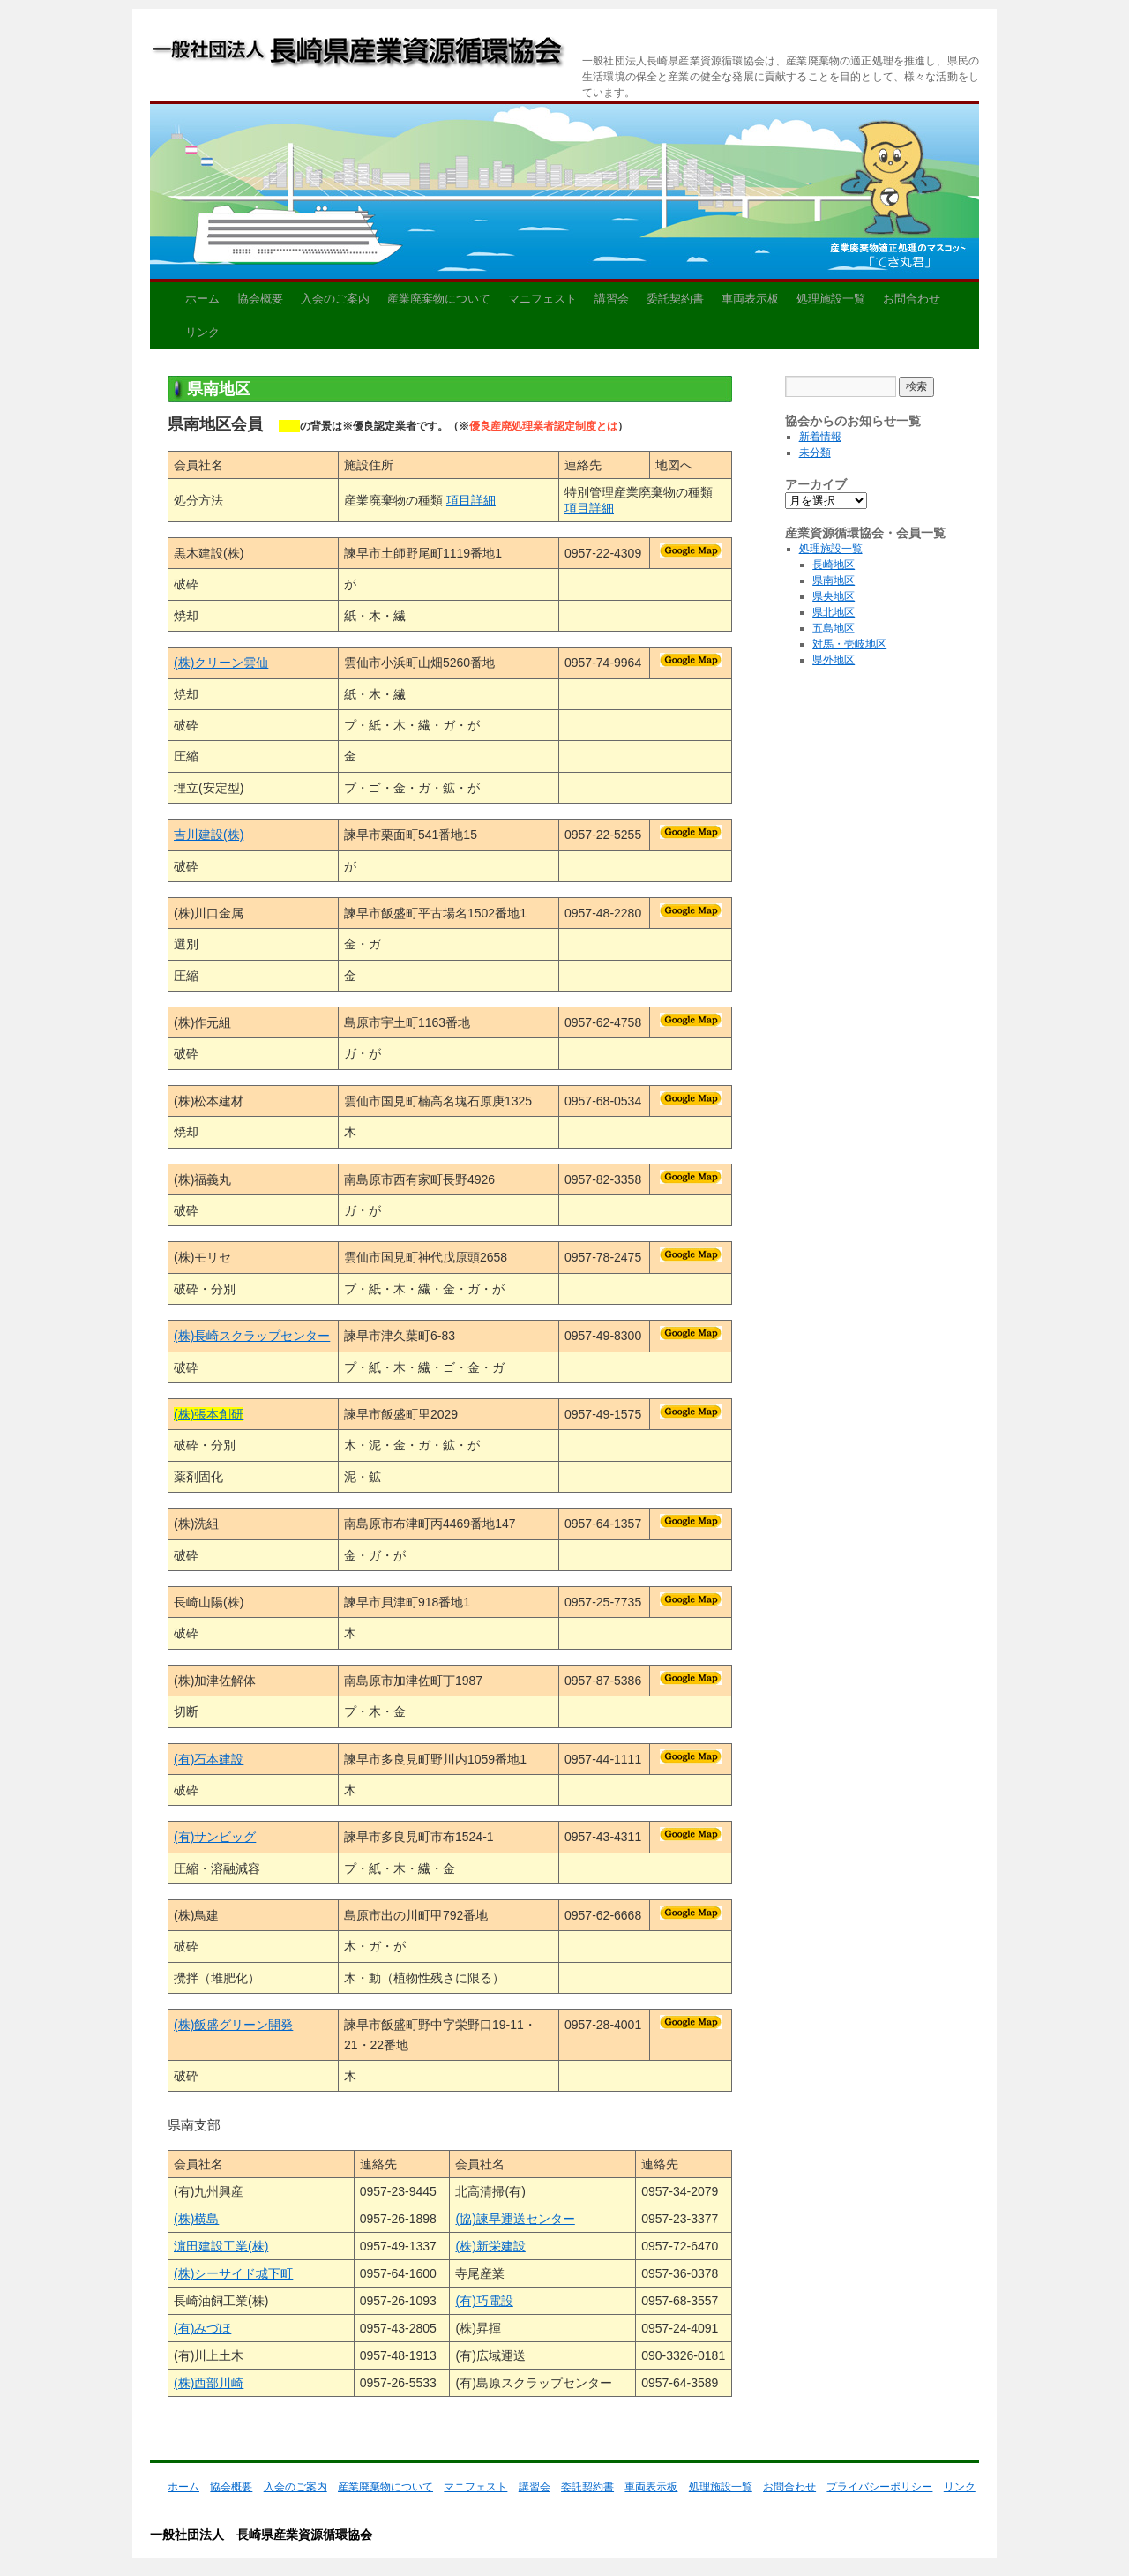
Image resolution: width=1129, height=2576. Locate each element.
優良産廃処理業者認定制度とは (543, 426)
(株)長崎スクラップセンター (252, 1336)
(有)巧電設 (483, 2301)
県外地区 (833, 660)
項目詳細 (471, 500)
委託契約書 (675, 298)
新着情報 (820, 437)
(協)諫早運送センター (514, 2219)
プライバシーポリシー (879, 2487)
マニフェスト (542, 298)
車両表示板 (750, 298)
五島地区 (833, 628)
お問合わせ (911, 298)
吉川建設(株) (208, 834)
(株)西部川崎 (208, 2383)
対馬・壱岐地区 (849, 644)
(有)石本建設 (208, 1759)
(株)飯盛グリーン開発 (233, 2025)
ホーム (202, 298)
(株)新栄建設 (490, 2246)
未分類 (815, 452)
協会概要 (260, 298)
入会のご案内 (335, 298)
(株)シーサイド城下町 (233, 2273)
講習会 (611, 298)
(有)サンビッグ (215, 1837)
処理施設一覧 (830, 298)
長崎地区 (833, 564)
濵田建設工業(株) (221, 2246)
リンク (202, 332)
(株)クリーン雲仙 (221, 662)
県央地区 (833, 596)
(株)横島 (196, 2219)
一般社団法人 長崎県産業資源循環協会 (358, 55)
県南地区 (833, 580)
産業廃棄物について (438, 298)
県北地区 (833, 612)
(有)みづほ (202, 2328)
